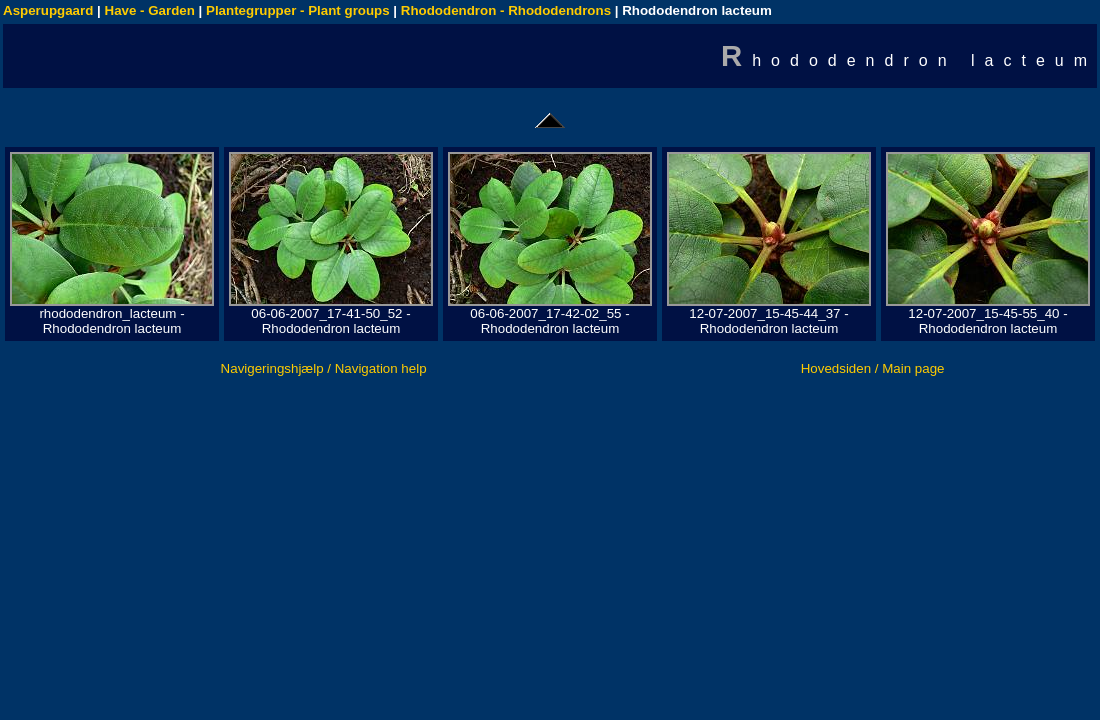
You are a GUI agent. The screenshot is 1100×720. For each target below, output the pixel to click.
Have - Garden (150, 10)
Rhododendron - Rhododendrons (506, 10)
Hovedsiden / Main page (873, 368)
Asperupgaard (48, 10)
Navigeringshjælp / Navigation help (324, 368)
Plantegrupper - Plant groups (298, 10)
